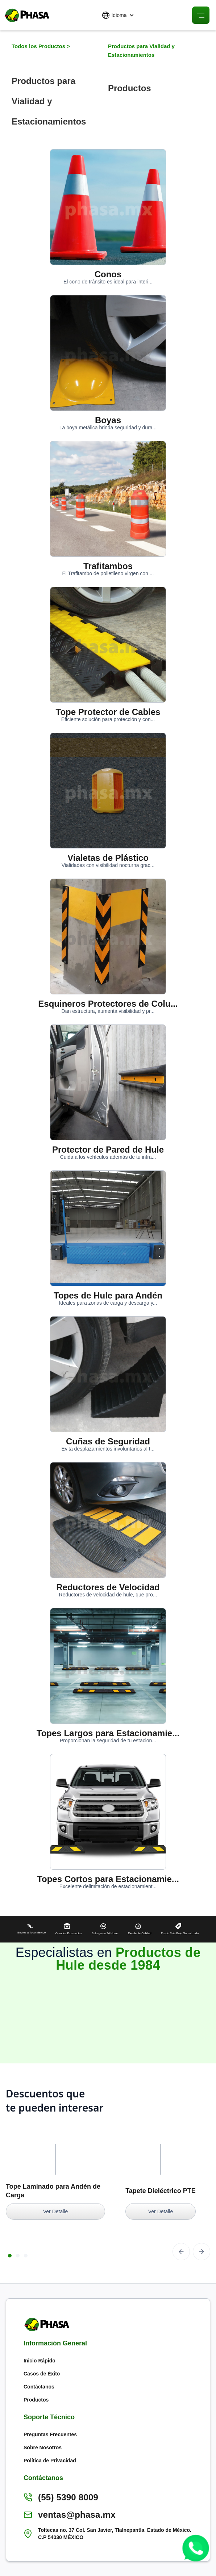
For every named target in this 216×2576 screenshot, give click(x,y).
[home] (25, 15)
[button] (118, 15)
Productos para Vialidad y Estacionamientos (141, 50)
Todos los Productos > (41, 46)
